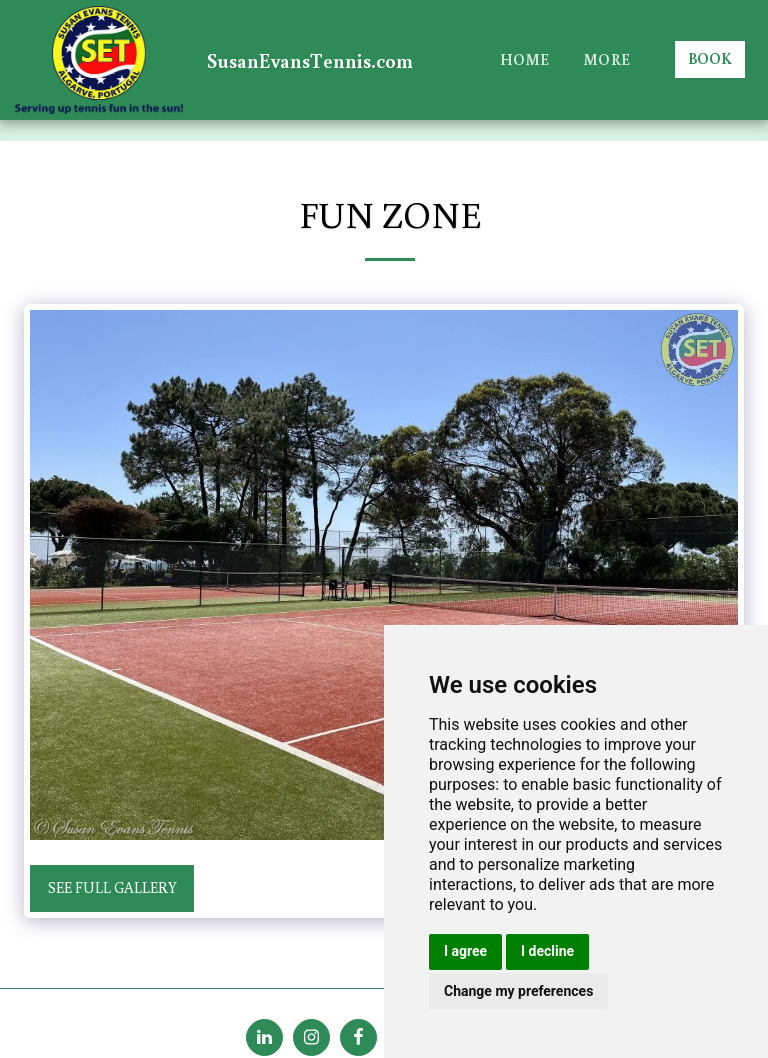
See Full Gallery (112, 887)
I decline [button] (547, 951)
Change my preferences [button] (518, 991)
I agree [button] (465, 951)
